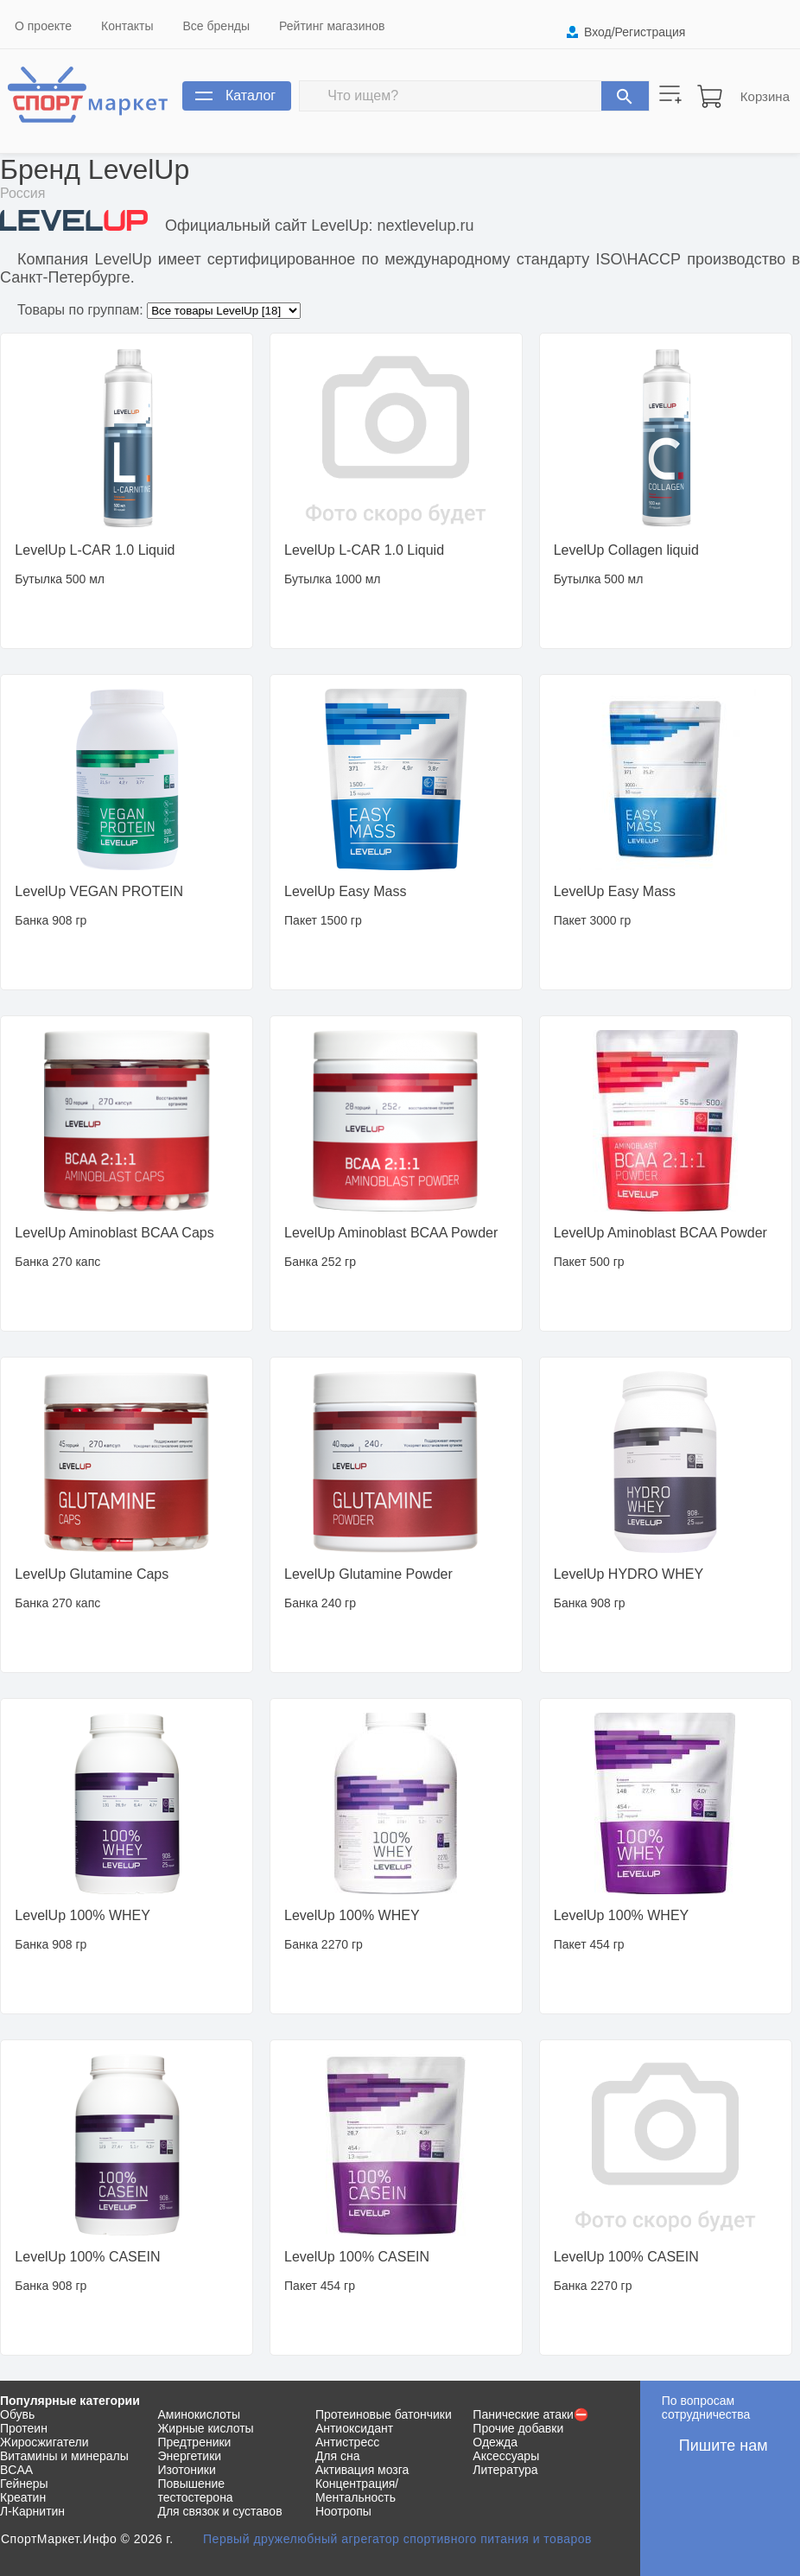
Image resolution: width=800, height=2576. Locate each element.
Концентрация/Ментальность (356, 2490)
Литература (505, 2470)
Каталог (250, 95)
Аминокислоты (198, 2414)
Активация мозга (362, 2470)
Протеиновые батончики (383, 2414)
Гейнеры (24, 2483)
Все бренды (217, 26)
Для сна (337, 2456)
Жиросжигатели (44, 2442)
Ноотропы (343, 2511)
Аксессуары (506, 2456)
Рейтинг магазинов (331, 26)
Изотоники (186, 2470)
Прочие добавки (518, 2428)
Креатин (23, 2497)
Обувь (17, 2414)
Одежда (495, 2442)
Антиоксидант (354, 2428)
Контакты (127, 26)
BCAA (16, 2470)
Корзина (765, 96)
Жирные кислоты (205, 2428)
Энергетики (189, 2456)
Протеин (24, 2428)
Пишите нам (723, 2445)
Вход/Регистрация (634, 32)
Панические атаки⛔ (530, 2414)
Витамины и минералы (64, 2456)
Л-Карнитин (32, 2511)
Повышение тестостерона (194, 2490)
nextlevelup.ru (425, 225)
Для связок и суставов (219, 2511)
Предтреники (194, 2442)
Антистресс (347, 2442)
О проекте (43, 26)
